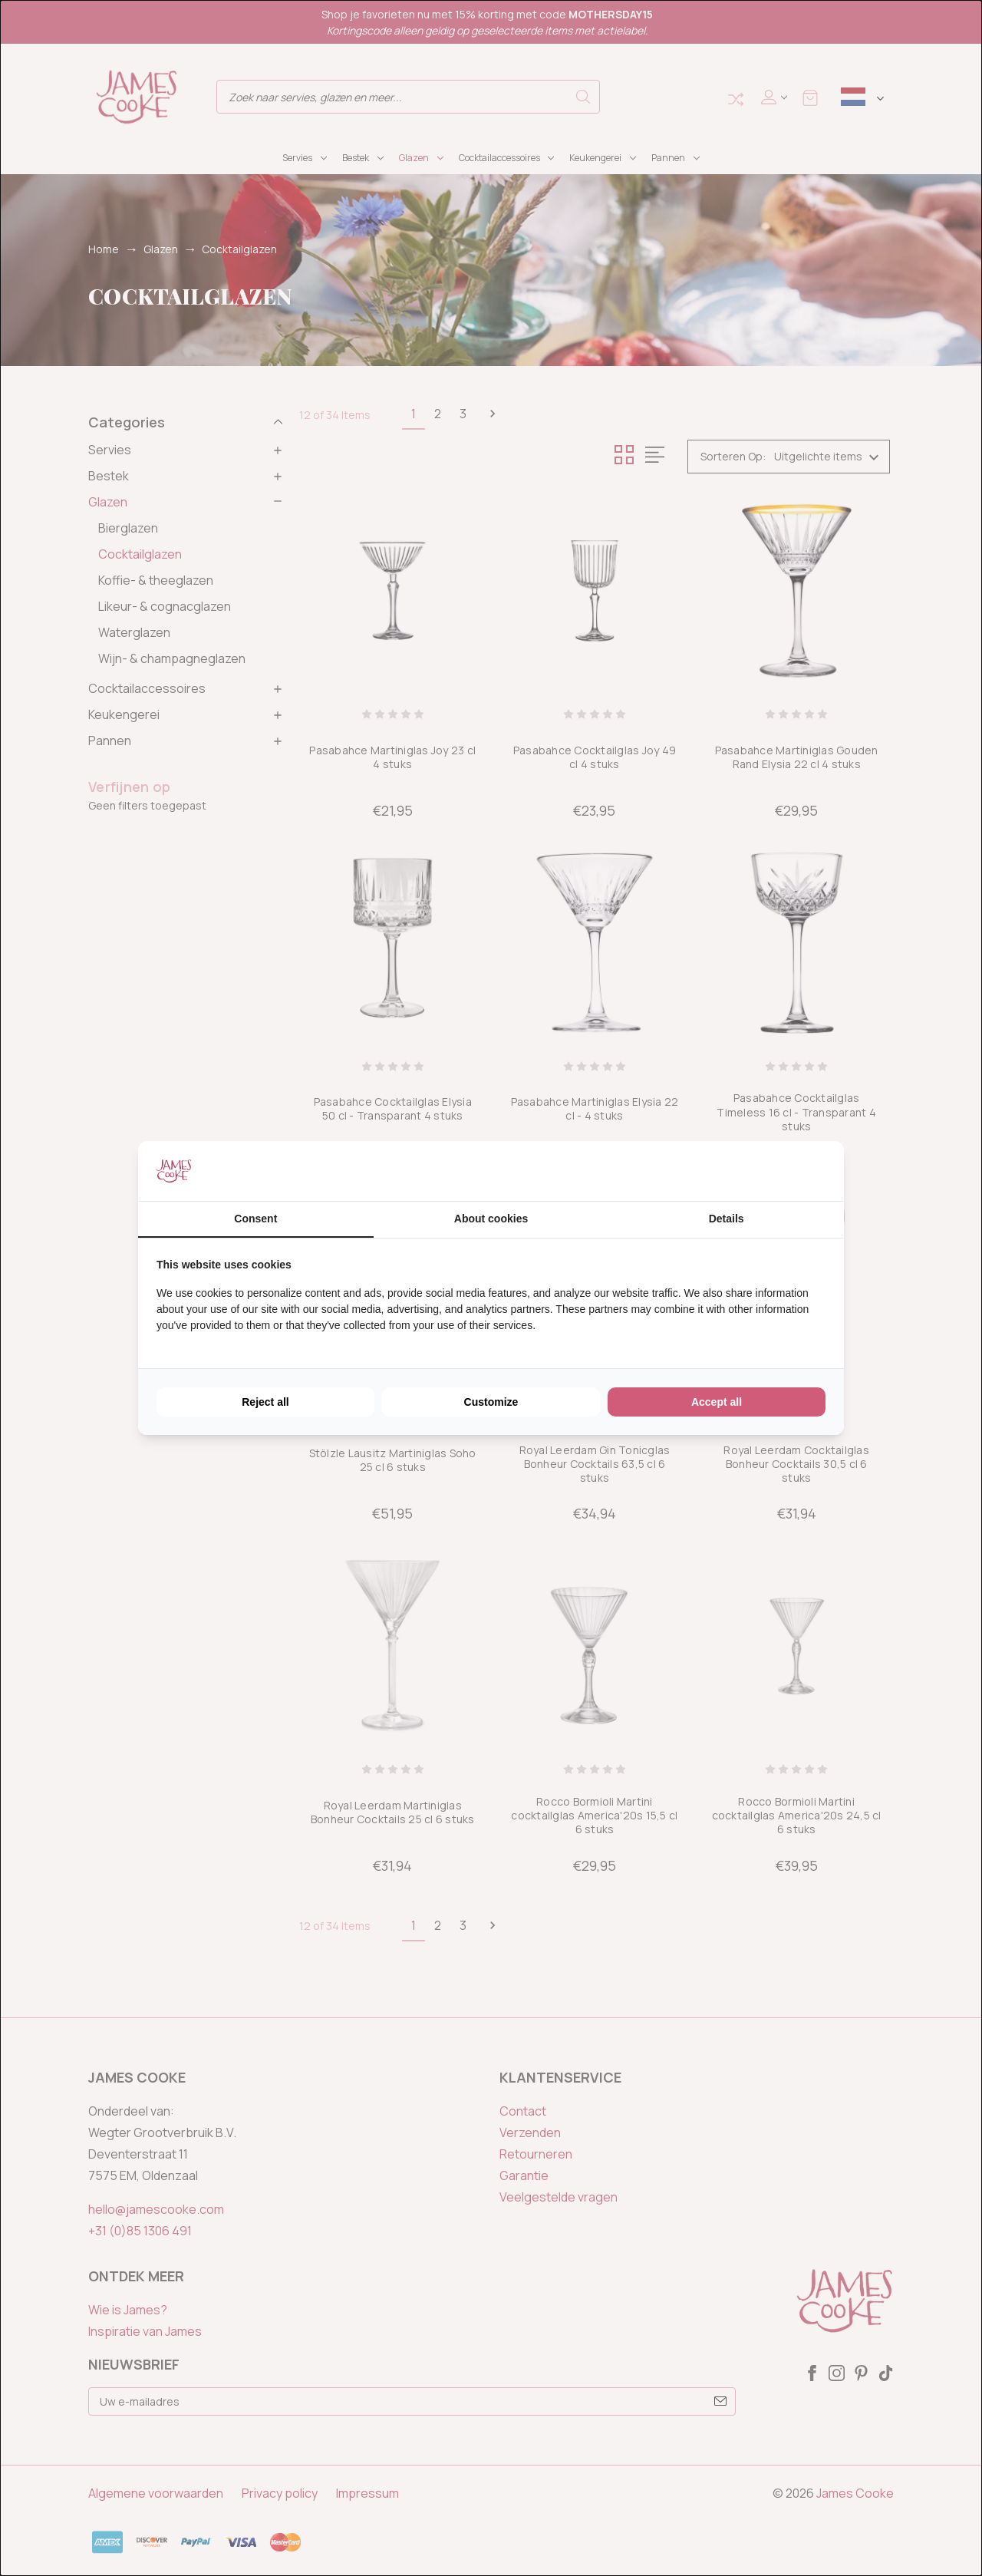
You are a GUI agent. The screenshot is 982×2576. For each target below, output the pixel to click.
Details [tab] (726, 1218)
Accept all (716, 1402)
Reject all (265, 1402)
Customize (491, 1402)
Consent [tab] (255, 1218)
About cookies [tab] (491, 1218)
